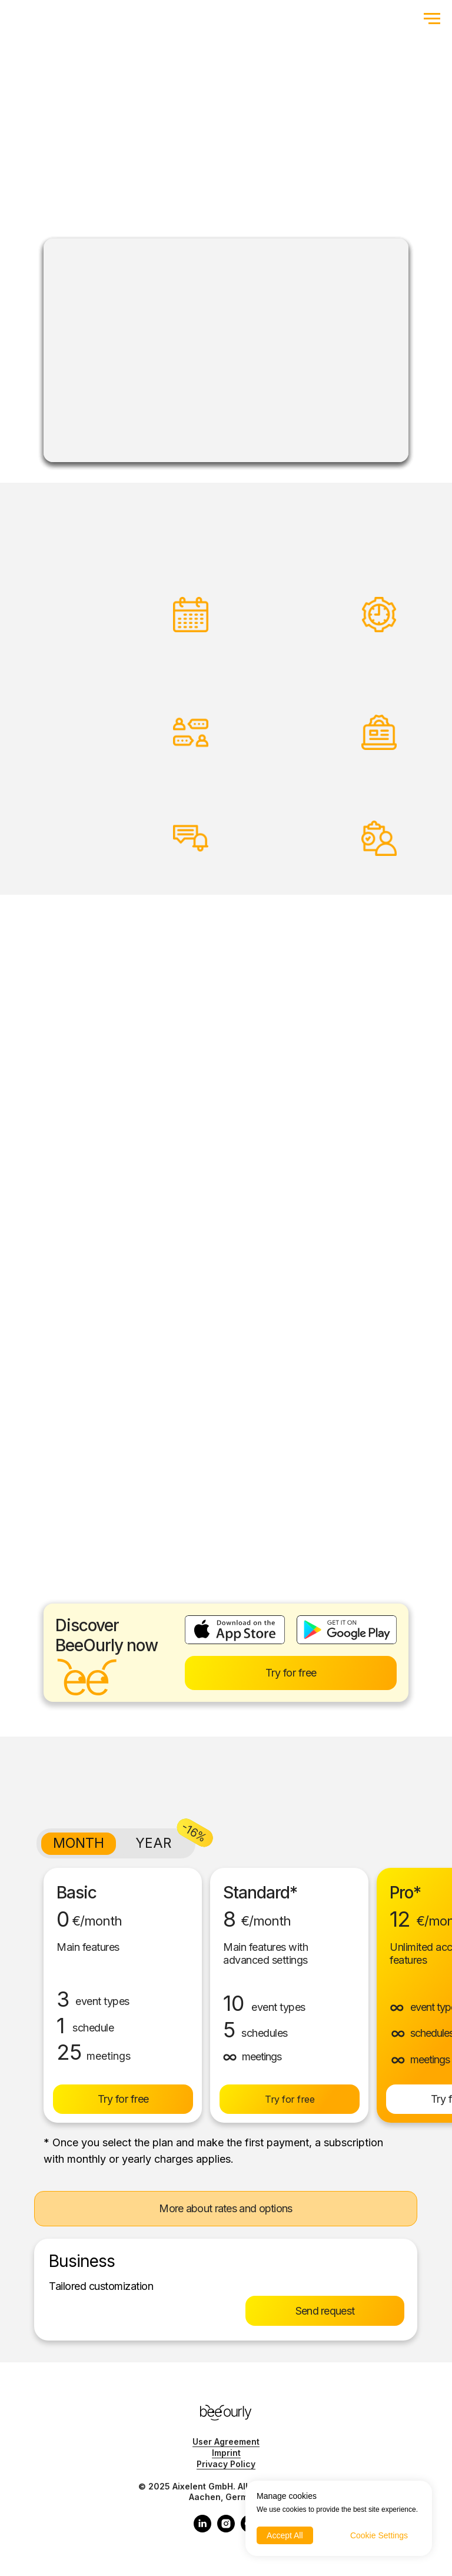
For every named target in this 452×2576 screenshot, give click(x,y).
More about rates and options (225, 2208)
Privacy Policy (226, 2464)
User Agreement (226, 2441)
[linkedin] (202, 2529)
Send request (325, 2311)
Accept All (285, 2535)
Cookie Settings (379, 2535)
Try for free (291, 1673)
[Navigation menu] (432, 19)
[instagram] (226, 2529)
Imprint (226, 2453)
